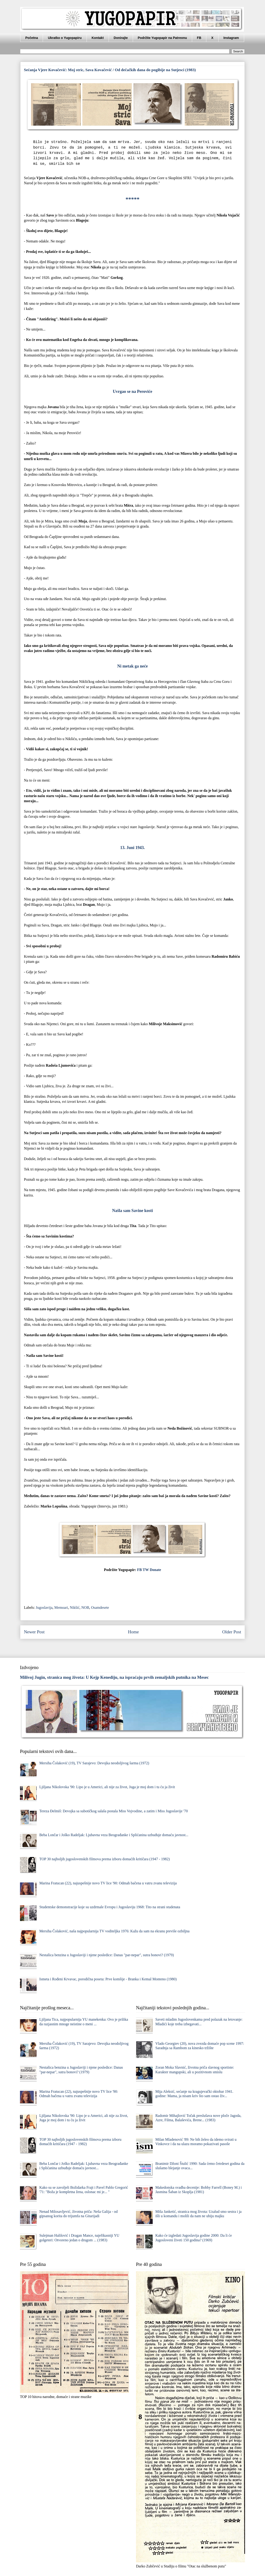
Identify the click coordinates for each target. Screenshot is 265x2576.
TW (146, 1570)
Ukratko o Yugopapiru (64, 38)
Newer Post (34, 1631)
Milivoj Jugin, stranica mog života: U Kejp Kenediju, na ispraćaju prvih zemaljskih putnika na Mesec (114, 1677)
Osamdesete (100, 1607)
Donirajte (121, 38)
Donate (155, 1570)
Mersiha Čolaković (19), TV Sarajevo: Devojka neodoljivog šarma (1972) (94, 1763)
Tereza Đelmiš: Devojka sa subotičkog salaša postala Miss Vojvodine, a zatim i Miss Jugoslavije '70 (113, 1811)
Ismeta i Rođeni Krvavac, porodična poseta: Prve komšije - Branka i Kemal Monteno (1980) (108, 1979)
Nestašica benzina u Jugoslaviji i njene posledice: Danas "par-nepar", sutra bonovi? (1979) (106, 1955)
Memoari (61, 1607)
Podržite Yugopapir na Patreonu (162, 38)
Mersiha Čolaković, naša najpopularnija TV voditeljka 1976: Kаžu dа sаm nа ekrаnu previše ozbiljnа (114, 1931)
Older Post (231, 1631)
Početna (31, 38)
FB (199, 38)
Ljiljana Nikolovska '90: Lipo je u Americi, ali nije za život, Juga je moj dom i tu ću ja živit (107, 1787)
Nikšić (75, 1607)
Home (133, 1631)
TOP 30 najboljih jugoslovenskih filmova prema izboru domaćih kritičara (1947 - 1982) (104, 1859)
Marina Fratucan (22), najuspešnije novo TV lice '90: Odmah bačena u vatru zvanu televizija (108, 1883)
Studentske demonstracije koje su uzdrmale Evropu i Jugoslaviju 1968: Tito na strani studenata (109, 1907)
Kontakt (98, 38)
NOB (85, 1607)
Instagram (231, 38)
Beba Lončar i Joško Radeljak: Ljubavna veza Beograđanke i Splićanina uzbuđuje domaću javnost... (113, 1835)
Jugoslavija (44, 1607)
